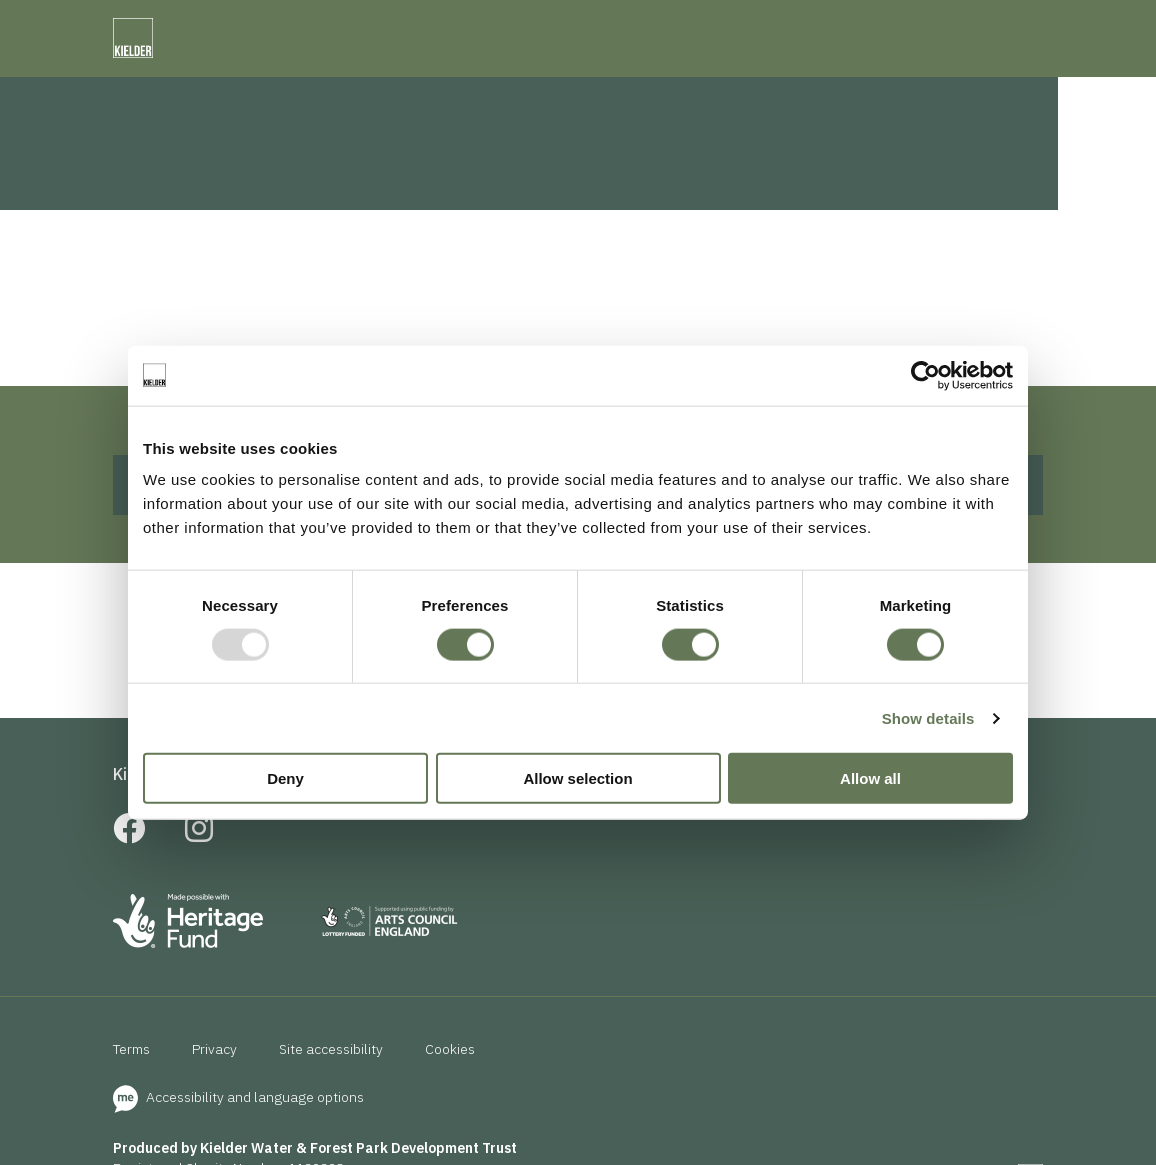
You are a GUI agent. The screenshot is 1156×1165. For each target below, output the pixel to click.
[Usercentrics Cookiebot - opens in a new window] (925, 375)
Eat (676, 92)
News (822, 92)
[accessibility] (1027, 27)
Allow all (870, 778)
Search (1003, 92)
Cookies (450, 1107)
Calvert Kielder (194, 25)
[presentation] (839, 28)
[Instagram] (199, 892)
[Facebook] (129, 892)
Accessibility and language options (238, 1155)
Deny (285, 778)
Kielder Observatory (489, 25)
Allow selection (577, 778)
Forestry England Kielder (335, 25)
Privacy (214, 1107)
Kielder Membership (189, 832)
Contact (904, 92)
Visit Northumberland (692, 25)
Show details (928, 717)
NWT (588, 25)
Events (745, 92)
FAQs (316, 832)
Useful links (639, 832)
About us (529, 832)
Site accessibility (331, 1107)
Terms (131, 1107)
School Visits (415, 832)
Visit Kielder (89, 25)
